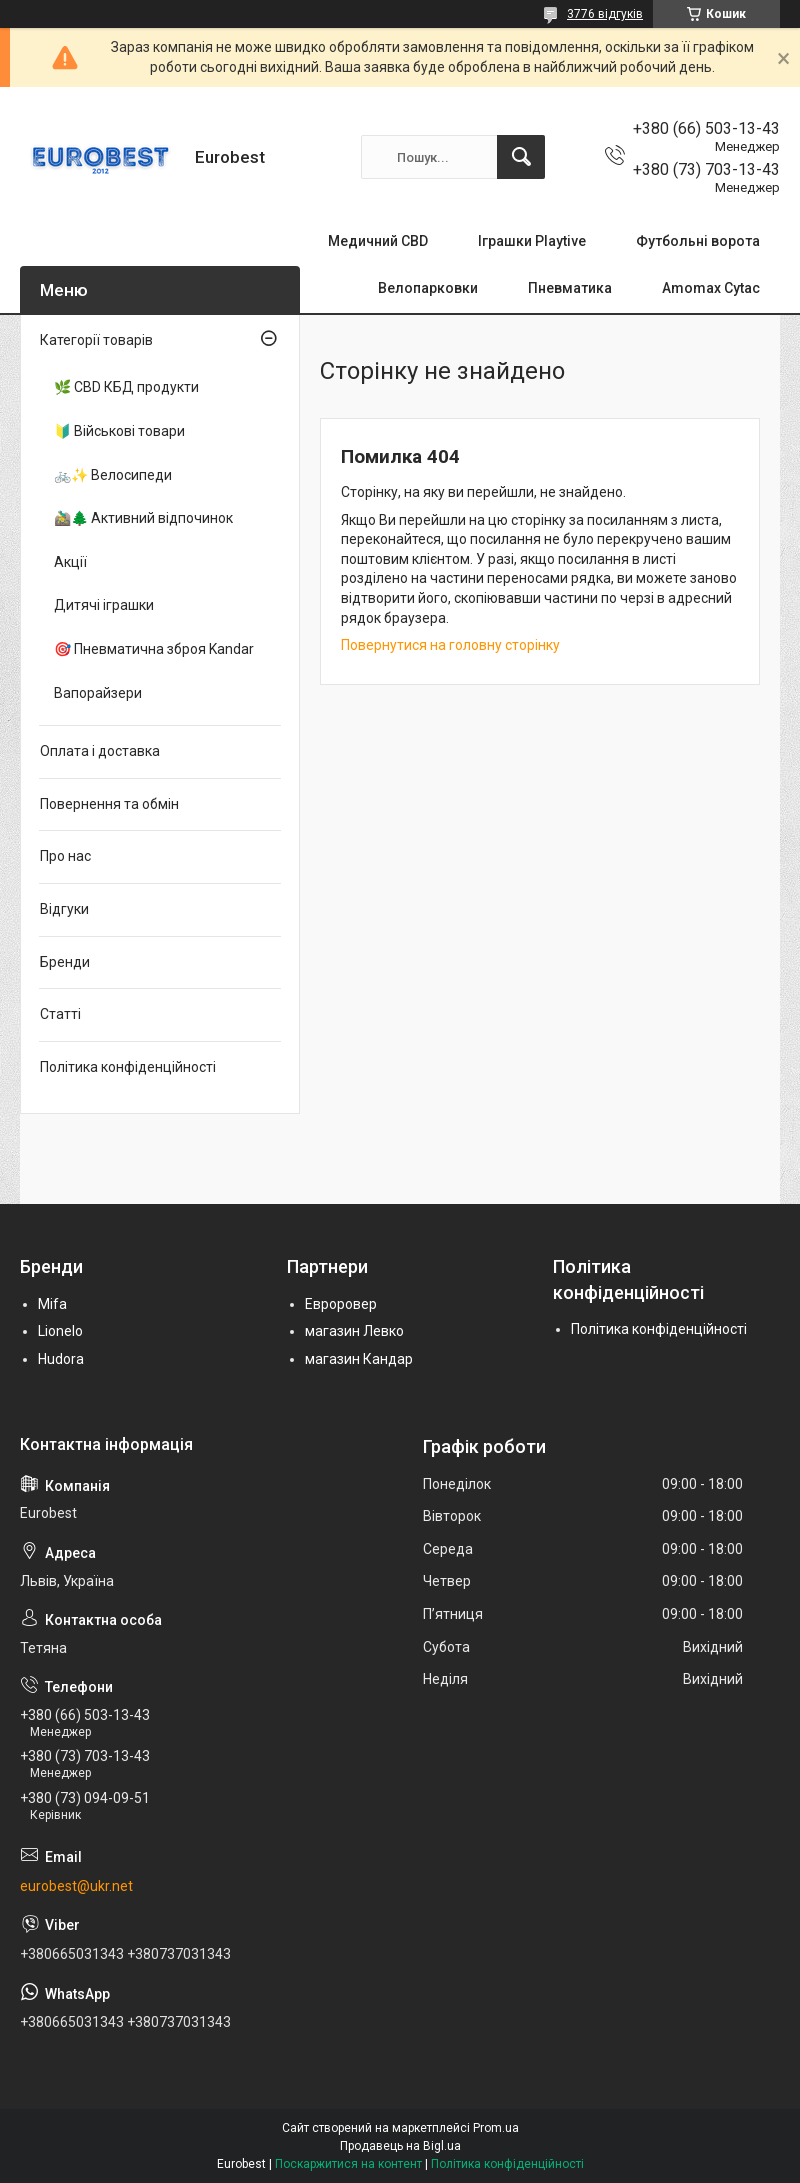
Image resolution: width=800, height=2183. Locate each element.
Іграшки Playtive (532, 241)
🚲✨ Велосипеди (113, 475)
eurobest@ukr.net (76, 1886)
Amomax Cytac (711, 288)
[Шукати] (521, 157)
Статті (60, 1014)
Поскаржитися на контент (348, 2164)
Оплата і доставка (100, 751)
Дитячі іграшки (104, 605)
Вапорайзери (98, 693)
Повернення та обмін (109, 804)
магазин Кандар (359, 1359)
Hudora (61, 1359)
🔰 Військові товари (119, 431)
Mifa (52, 1304)
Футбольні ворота (698, 241)
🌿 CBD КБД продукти (126, 387)
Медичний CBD (378, 241)
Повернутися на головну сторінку (450, 645)
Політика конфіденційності (128, 1067)
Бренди (65, 962)
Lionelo (60, 1331)
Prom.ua (496, 2128)
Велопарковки (428, 288)
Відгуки (64, 909)
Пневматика (570, 288)
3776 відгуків (605, 14)
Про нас (65, 856)
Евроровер (341, 1304)
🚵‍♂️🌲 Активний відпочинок (143, 518)
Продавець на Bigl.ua (400, 2146)
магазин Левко (354, 1331)
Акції (70, 562)
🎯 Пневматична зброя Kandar (154, 649)
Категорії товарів (96, 340)
